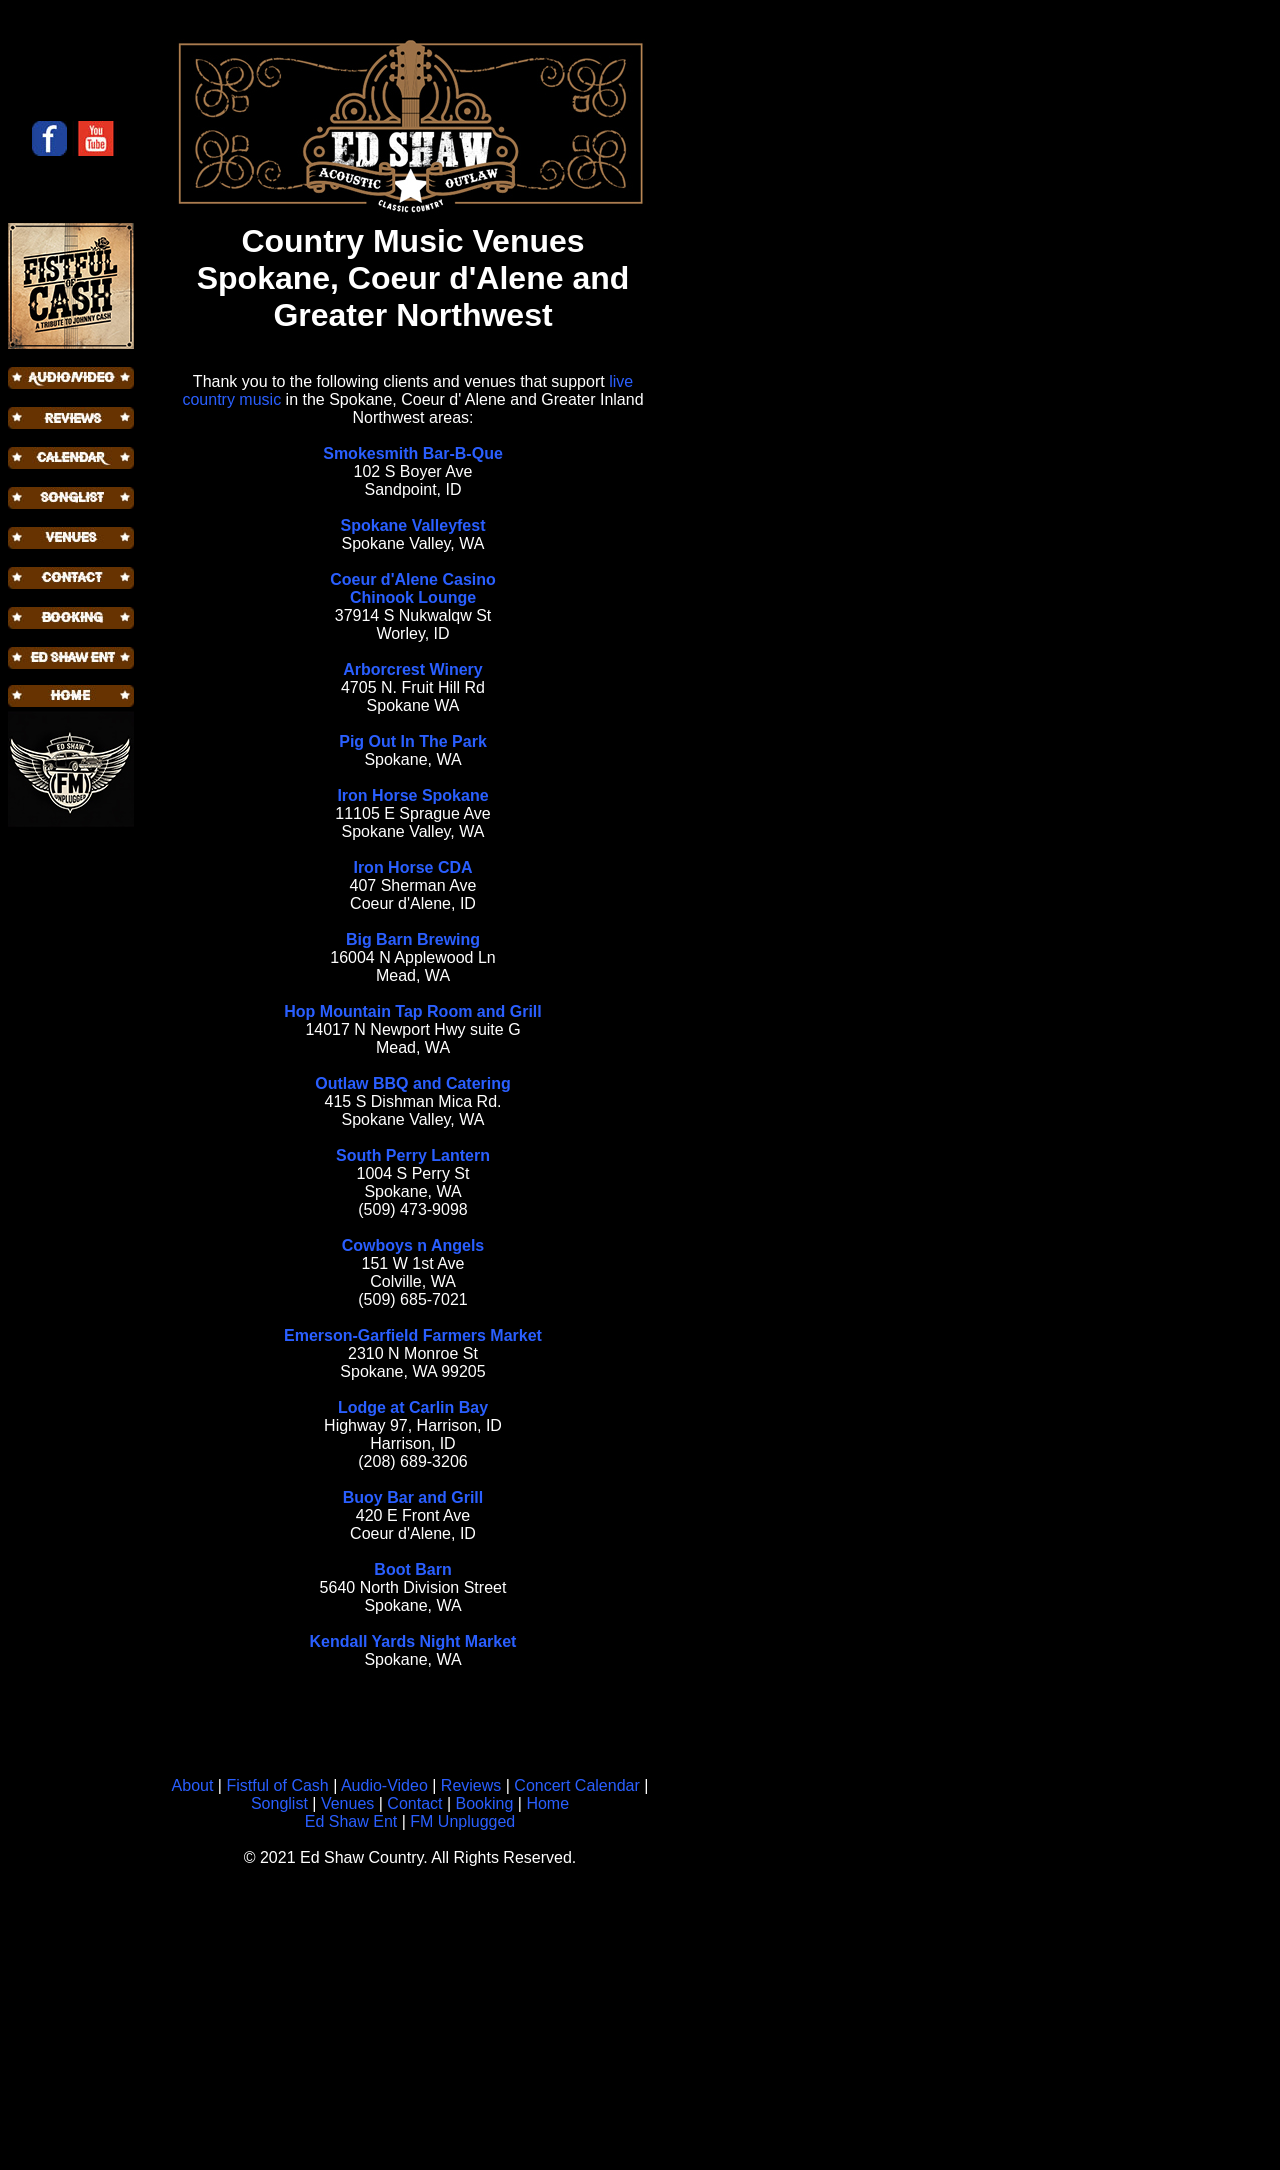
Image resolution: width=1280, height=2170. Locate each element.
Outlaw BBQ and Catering (413, 1083)
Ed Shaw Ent (351, 1821)
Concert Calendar (576, 1785)
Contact (414, 1803)
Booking (485, 1803)
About (193, 1785)
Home (547, 1803)
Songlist (279, 1803)
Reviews (471, 1785)
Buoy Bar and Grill (413, 1497)
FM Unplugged (462, 1821)
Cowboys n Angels (413, 1245)
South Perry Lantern (413, 1155)
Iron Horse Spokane (412, 795)
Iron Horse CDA (412, 867)
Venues (347, 1803)
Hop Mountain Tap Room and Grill (412, 1011)
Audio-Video (382, 1785)
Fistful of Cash (277, 1785)
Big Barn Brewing (413, 939)
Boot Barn (412, 1569)
